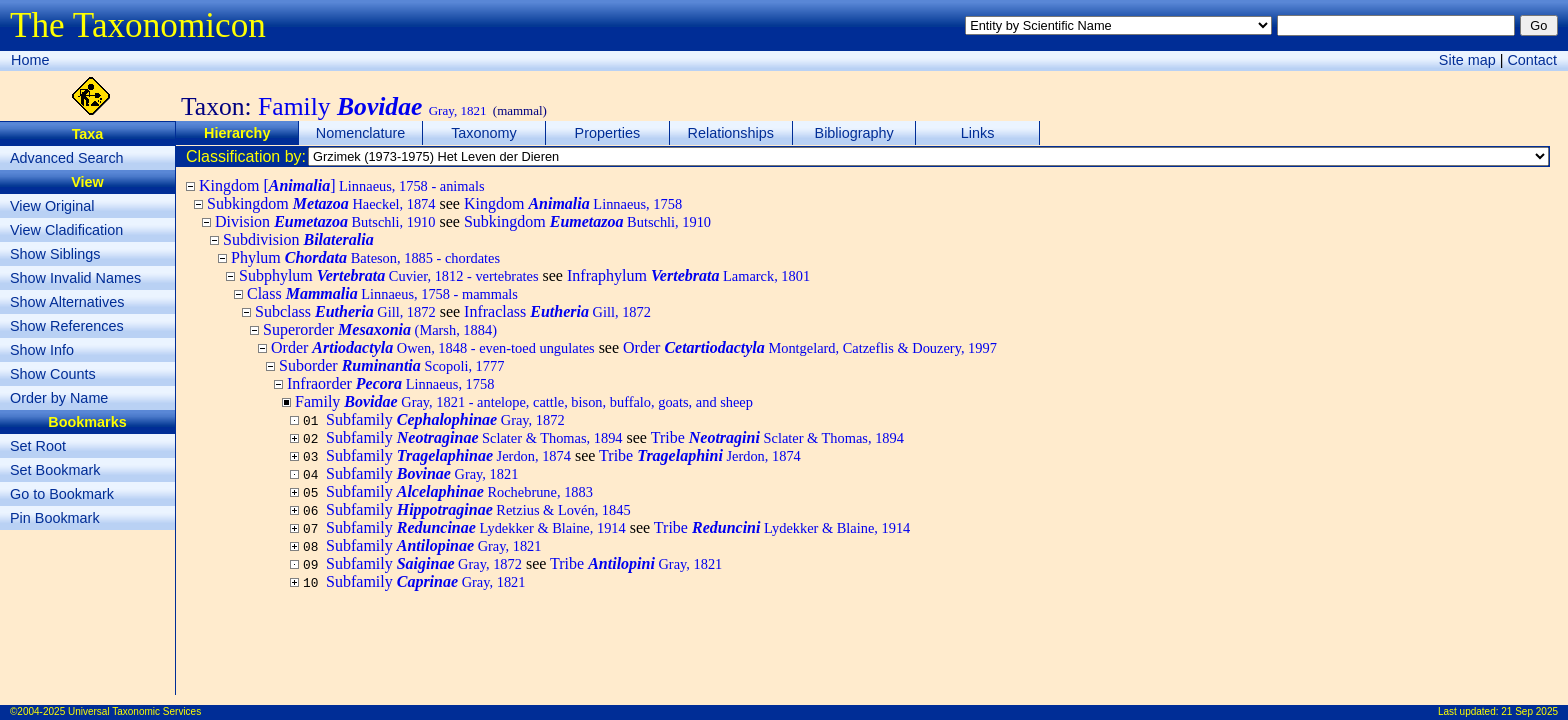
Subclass (345, 311)
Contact (1532, 60)
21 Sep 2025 (1529, 711)
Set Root (38, 446)
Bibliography (854, 133)
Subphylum (389, 275)
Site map (1467, 60)
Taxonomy (484, 133)
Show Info (42, 350)
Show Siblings (55, 254)
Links (978, 133)
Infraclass (557, 311)
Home (30, 60)
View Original (52, 206)
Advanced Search (67, 158)
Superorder (380, 329)
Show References (67, 326)
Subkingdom (321, 203)
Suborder (391, 365)
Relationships (731, 133)
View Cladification (66, 230)
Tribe (777, 437)
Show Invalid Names (75, 278)
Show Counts (53, 374)
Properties (608, 133)
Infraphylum (688, 275)
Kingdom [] (342, 185)
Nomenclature (361, 133)
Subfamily (445, 419)
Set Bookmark (55, 470)
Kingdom (573, 203)
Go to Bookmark (62, 494)
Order (433, 347)
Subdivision (298, 239)
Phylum (365, 257)
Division (325, 221)
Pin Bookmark (55, 518)
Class (382, 293)
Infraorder (390, 383)
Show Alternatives (67, 302)
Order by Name (59, 398)
